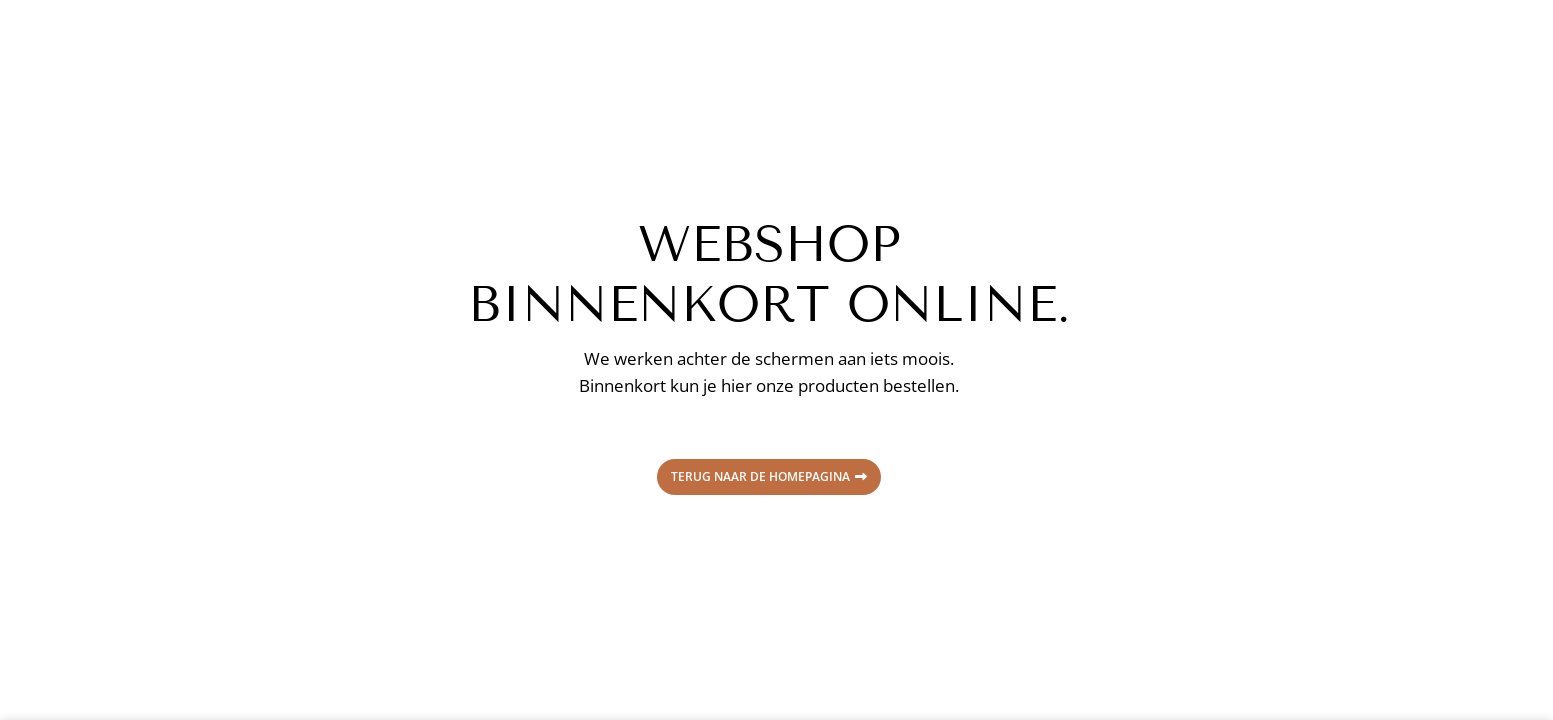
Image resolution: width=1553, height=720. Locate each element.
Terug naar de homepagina (769, 476)
